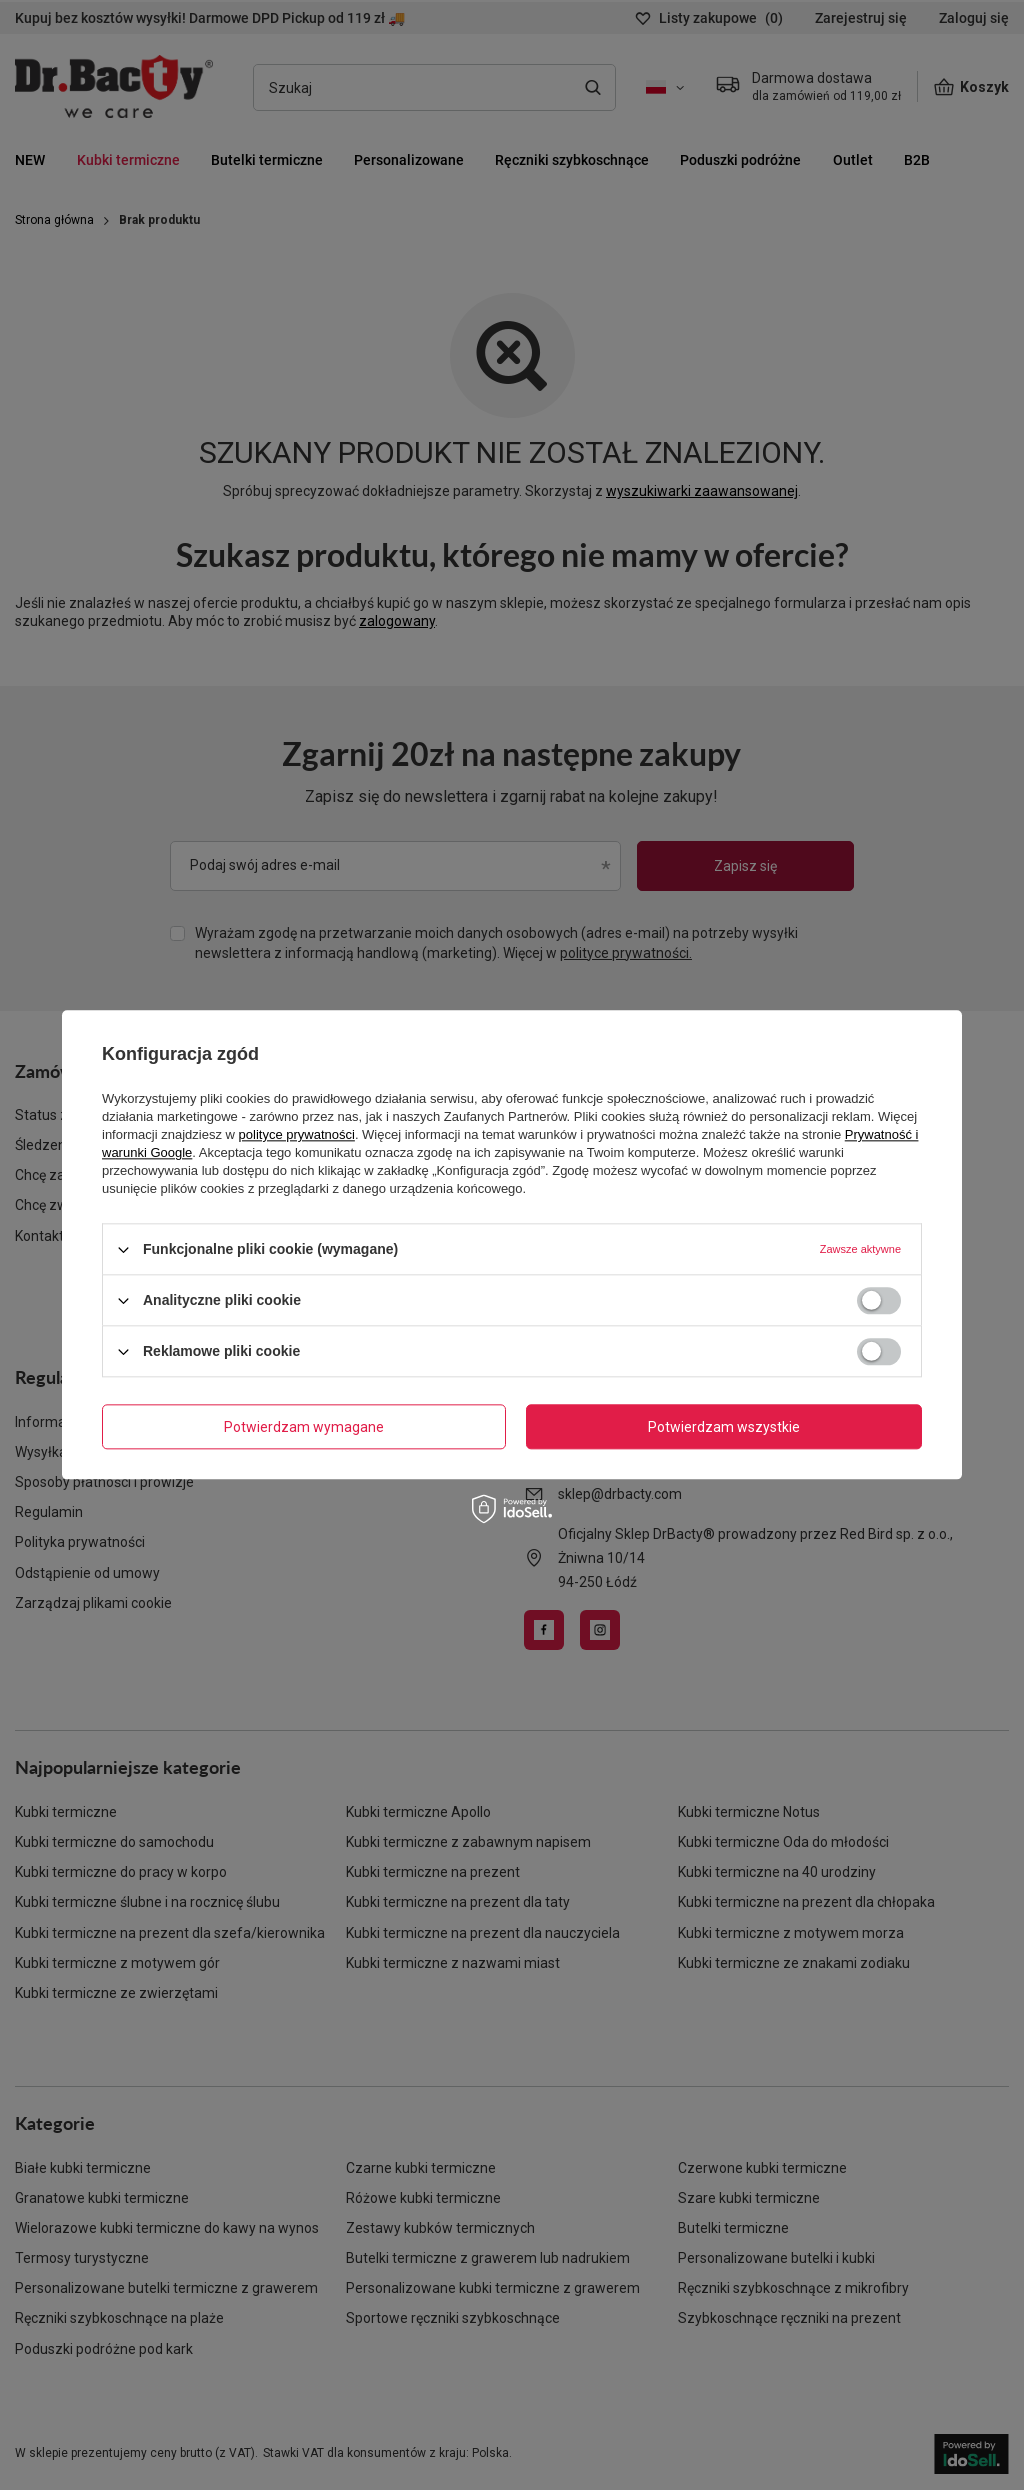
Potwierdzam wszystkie (724, 1427)
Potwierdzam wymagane (304, 1427)
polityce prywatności (297, 1134)
